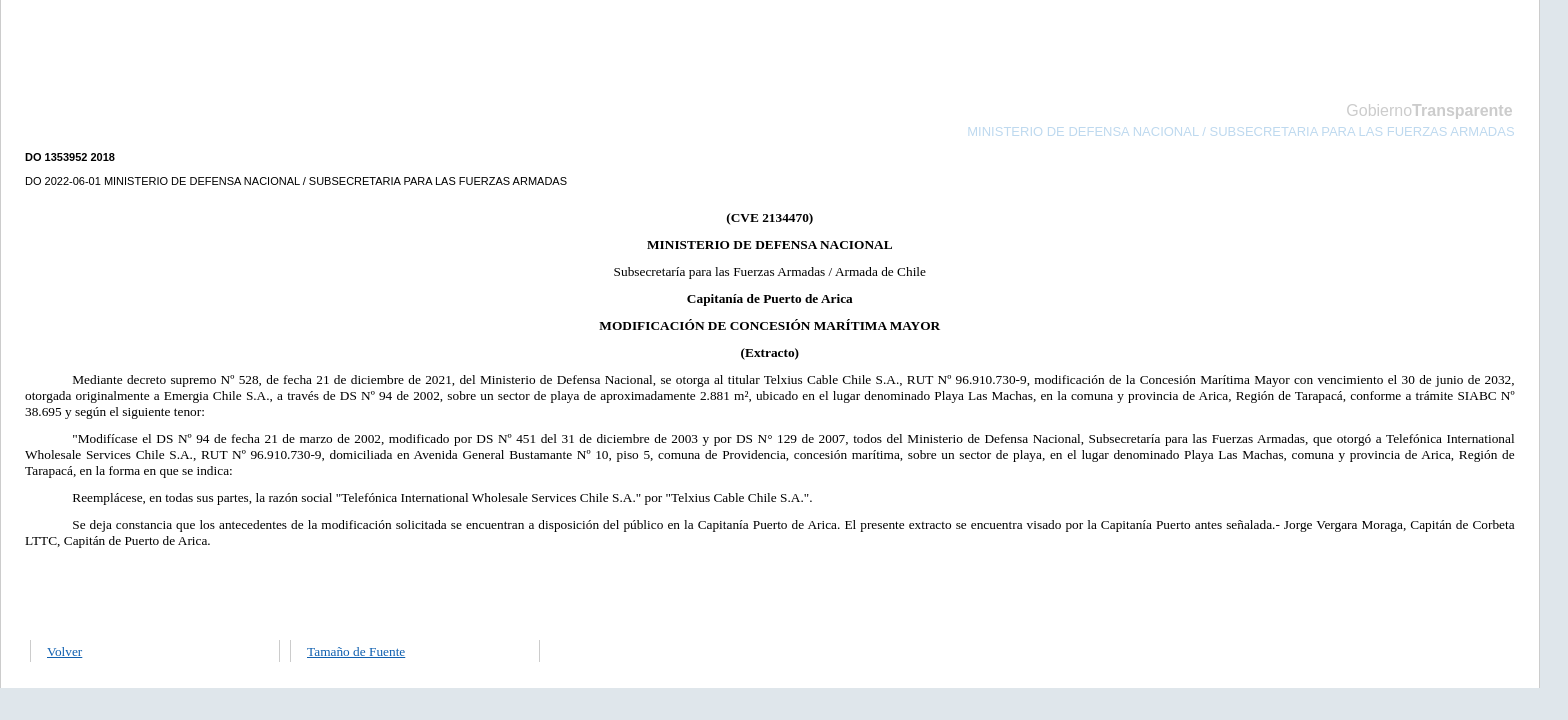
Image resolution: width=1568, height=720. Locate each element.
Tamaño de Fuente (356, 651)
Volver (64, 651)
